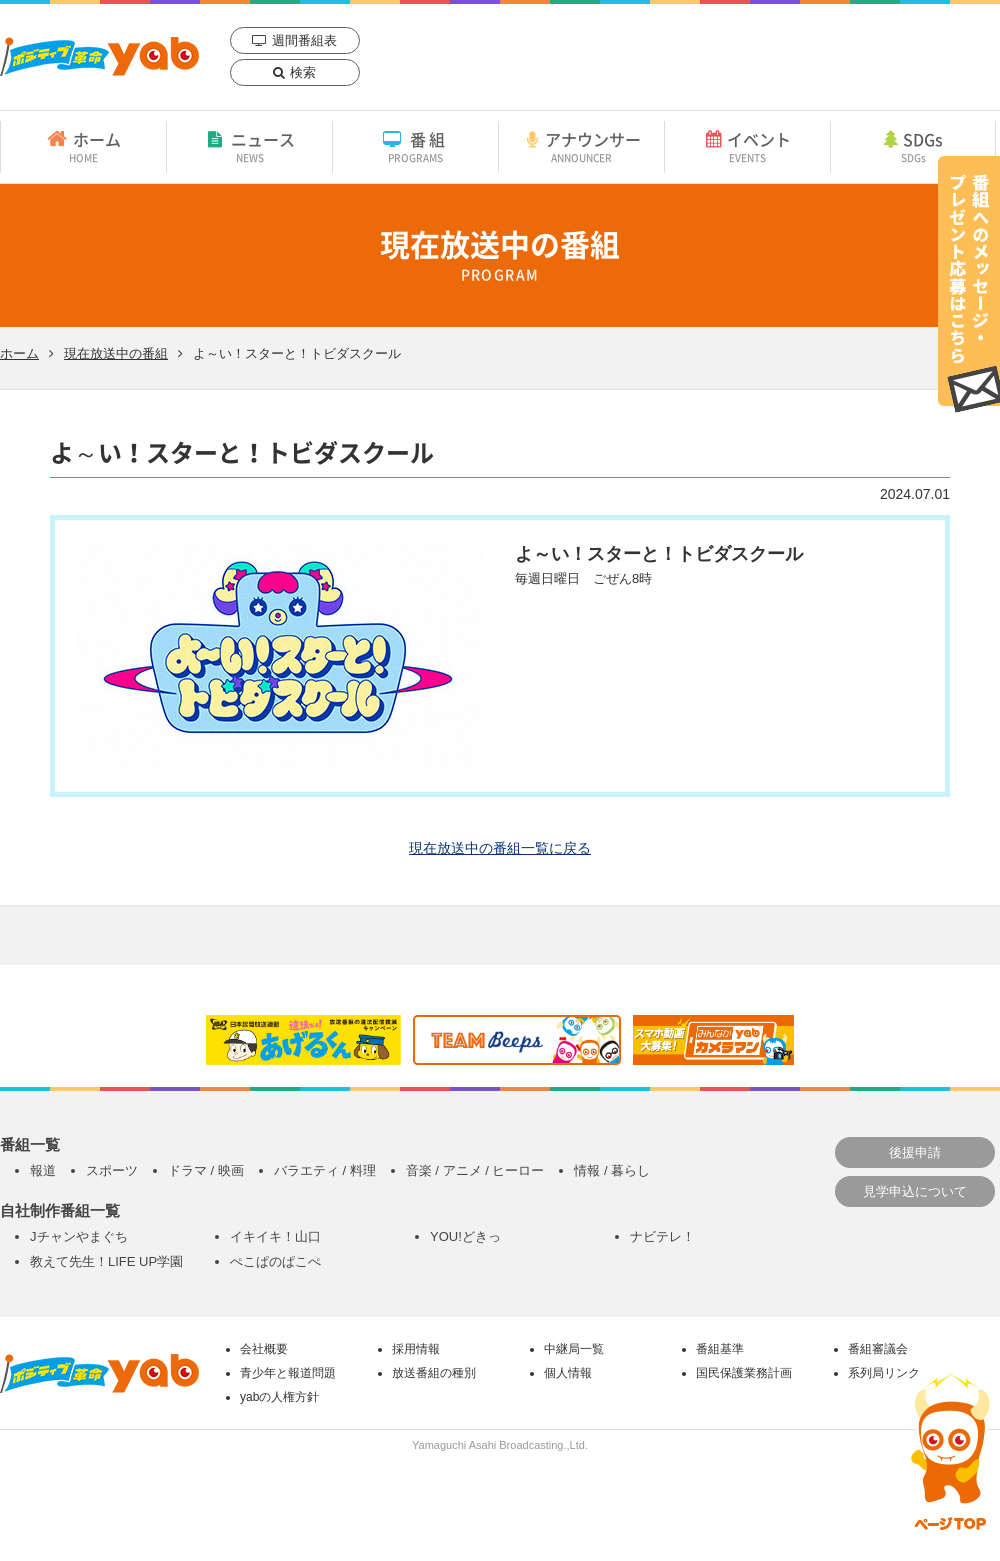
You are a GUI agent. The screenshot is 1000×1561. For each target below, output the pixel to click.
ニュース (249, 146)
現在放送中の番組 (116, 353)
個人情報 (568, 1373)
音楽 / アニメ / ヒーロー (475, 1170)
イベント (747, 146)
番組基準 (720, 1349)
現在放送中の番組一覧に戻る (500, 848)
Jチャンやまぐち (79, 1236)
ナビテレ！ (662, 1236)
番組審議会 (878, 1349)
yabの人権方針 (279, 1397)
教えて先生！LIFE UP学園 (106, 1261)
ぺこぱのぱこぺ (275, 1261)
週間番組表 (304, 40)
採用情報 (416, 1349)
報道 (43, 1170)
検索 (303, 72)
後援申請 (915, 1152)
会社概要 (264, 1349)
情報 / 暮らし (612, 1170)
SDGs (913, 146)
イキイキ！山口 (275, 1236)
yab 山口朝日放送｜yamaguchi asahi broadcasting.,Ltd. (99, 56)
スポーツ (112, 1170)
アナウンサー (581, 146)
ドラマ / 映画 (206, 1170)
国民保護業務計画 (744, 1373)
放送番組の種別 (434, 1373)
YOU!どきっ (465, 1236)
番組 (415, 146)
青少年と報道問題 (288, 1373)
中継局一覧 (574, 1349)
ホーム (83, 146)
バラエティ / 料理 (325, 1170)
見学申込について (915, 1191)
